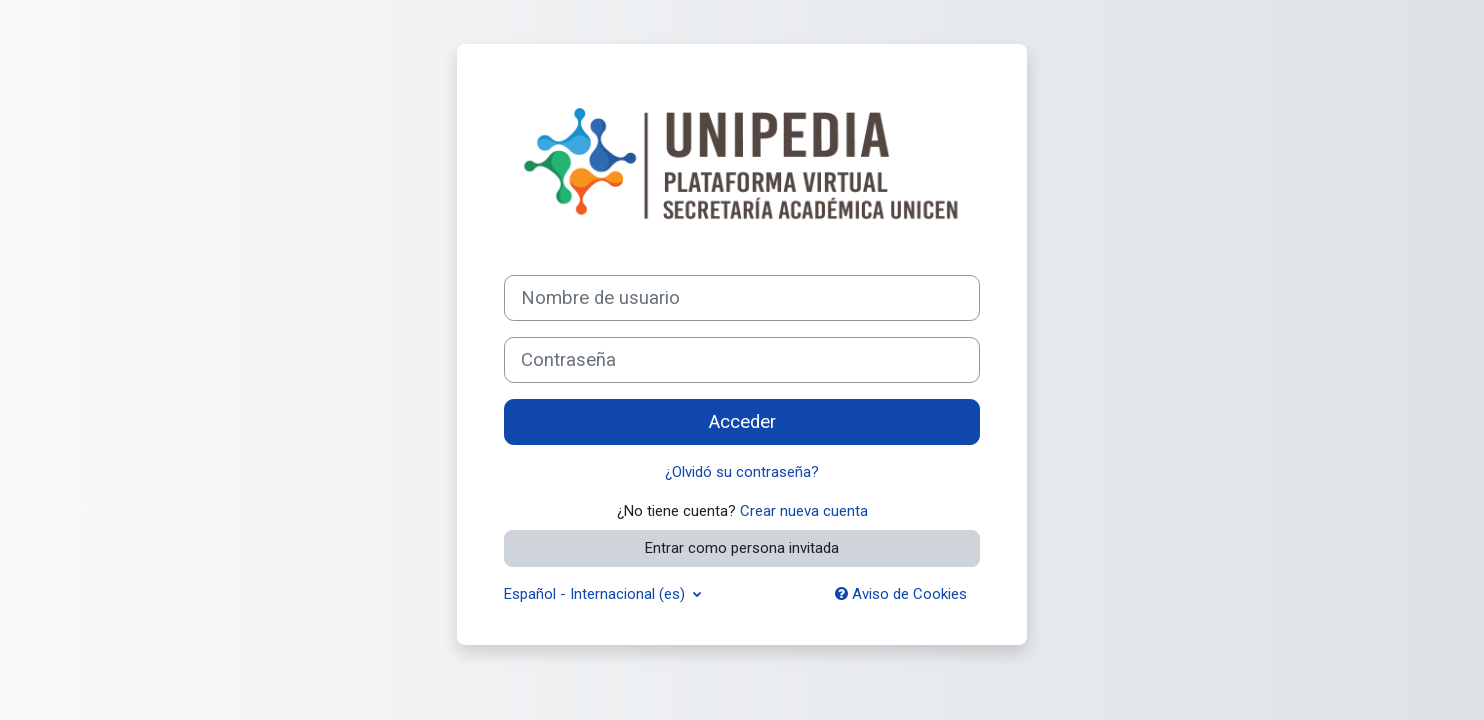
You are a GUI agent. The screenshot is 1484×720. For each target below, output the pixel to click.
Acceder (742, 422)
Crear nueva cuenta (804, 511)
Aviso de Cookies (901, 594)
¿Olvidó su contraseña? (742, 472)
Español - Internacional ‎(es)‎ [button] (596, 594)
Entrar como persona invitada (742, 548)
